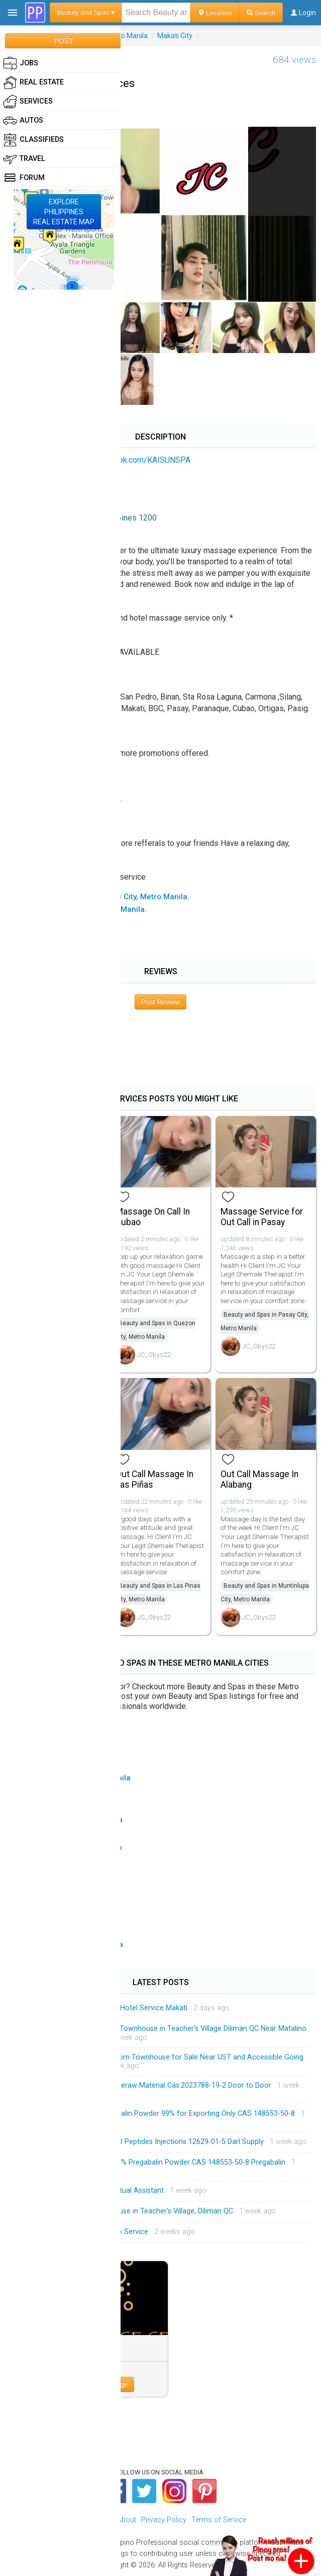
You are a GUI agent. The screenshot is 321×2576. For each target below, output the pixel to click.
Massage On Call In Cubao (153, 1217)
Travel (24, 159)
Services (28, 102)
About (126, 2520)
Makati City (174, 36)
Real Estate (33, 82)
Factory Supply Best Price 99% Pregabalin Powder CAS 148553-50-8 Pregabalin (156, 2162)
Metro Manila (127, 36)
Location (214, 13)
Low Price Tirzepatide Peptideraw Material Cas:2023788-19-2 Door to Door (149, 2085)
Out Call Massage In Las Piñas (154, 1479)
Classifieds (33, 140)
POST (63, 41)
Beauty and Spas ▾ (86, 12)
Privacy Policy (163, 2520)
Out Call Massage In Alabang (259, 1479)
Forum (24, 178)
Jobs (20, 63)
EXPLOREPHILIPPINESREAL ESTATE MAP (63, 212)
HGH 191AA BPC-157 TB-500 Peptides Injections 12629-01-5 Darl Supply (146, 2141)
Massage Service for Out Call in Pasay (262, 1217)
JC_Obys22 (153, 1354)
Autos (23, 121)
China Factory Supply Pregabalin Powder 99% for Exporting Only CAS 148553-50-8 (161, 2113)
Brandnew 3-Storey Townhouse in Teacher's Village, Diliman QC (130, 2211)
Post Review (160, 1002)
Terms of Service (218, 2520)
